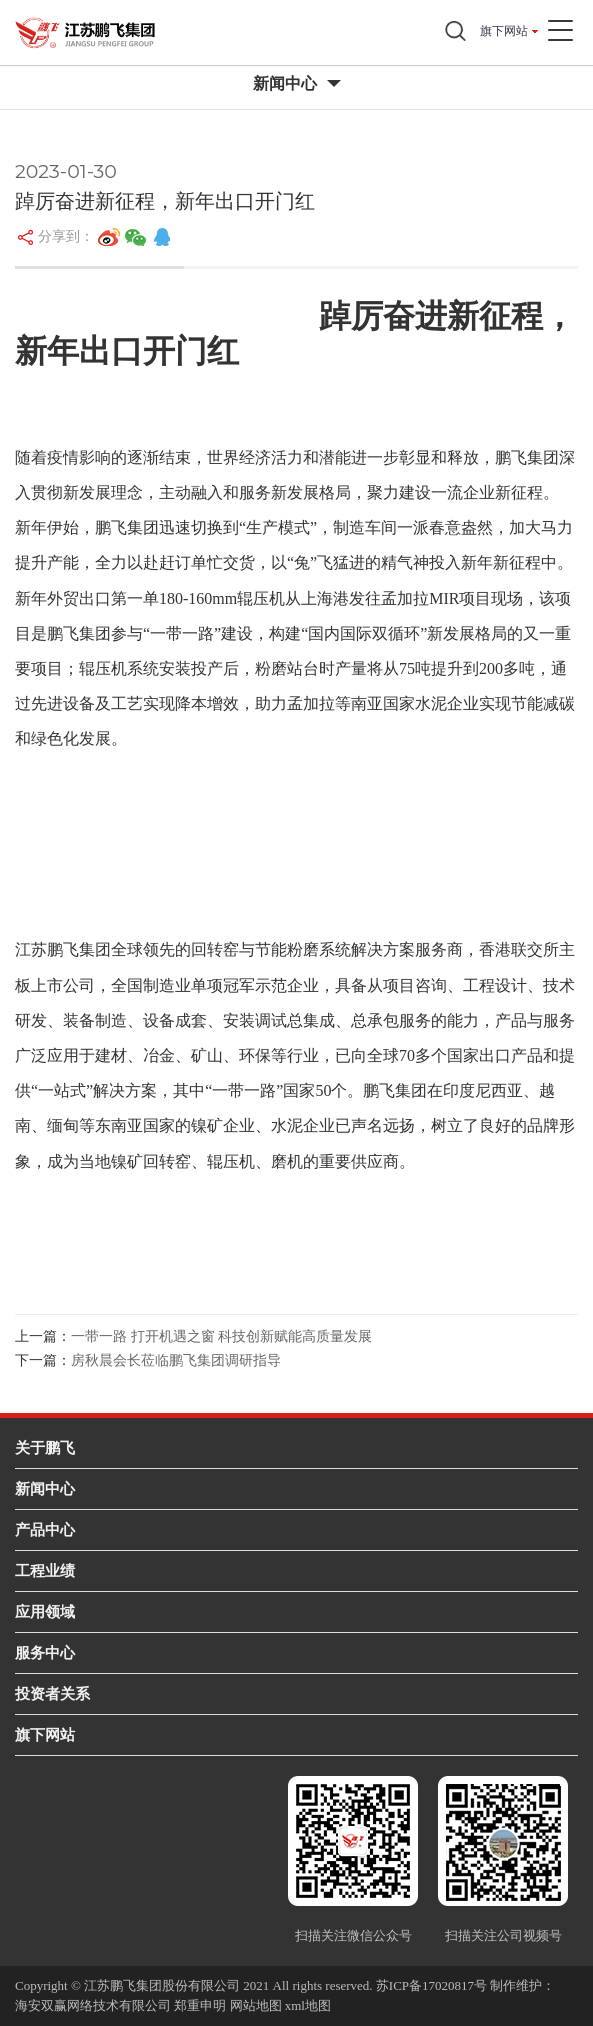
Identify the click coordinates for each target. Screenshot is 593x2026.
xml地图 (308, 2005)
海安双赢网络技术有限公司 (93, 2005)
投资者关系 (52, 1693)
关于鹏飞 (45, 1447)
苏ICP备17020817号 (431, 1985)
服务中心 (45, 1652)
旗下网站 (504, 31)
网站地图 (256, 2005)
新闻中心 (45, 1488)
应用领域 (45, 1611)
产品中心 (45, 1529)
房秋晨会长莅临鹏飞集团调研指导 (176, 1360)
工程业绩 (45, 1570)
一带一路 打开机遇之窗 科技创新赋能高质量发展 (221, 1336)
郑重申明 (200, 2005)
